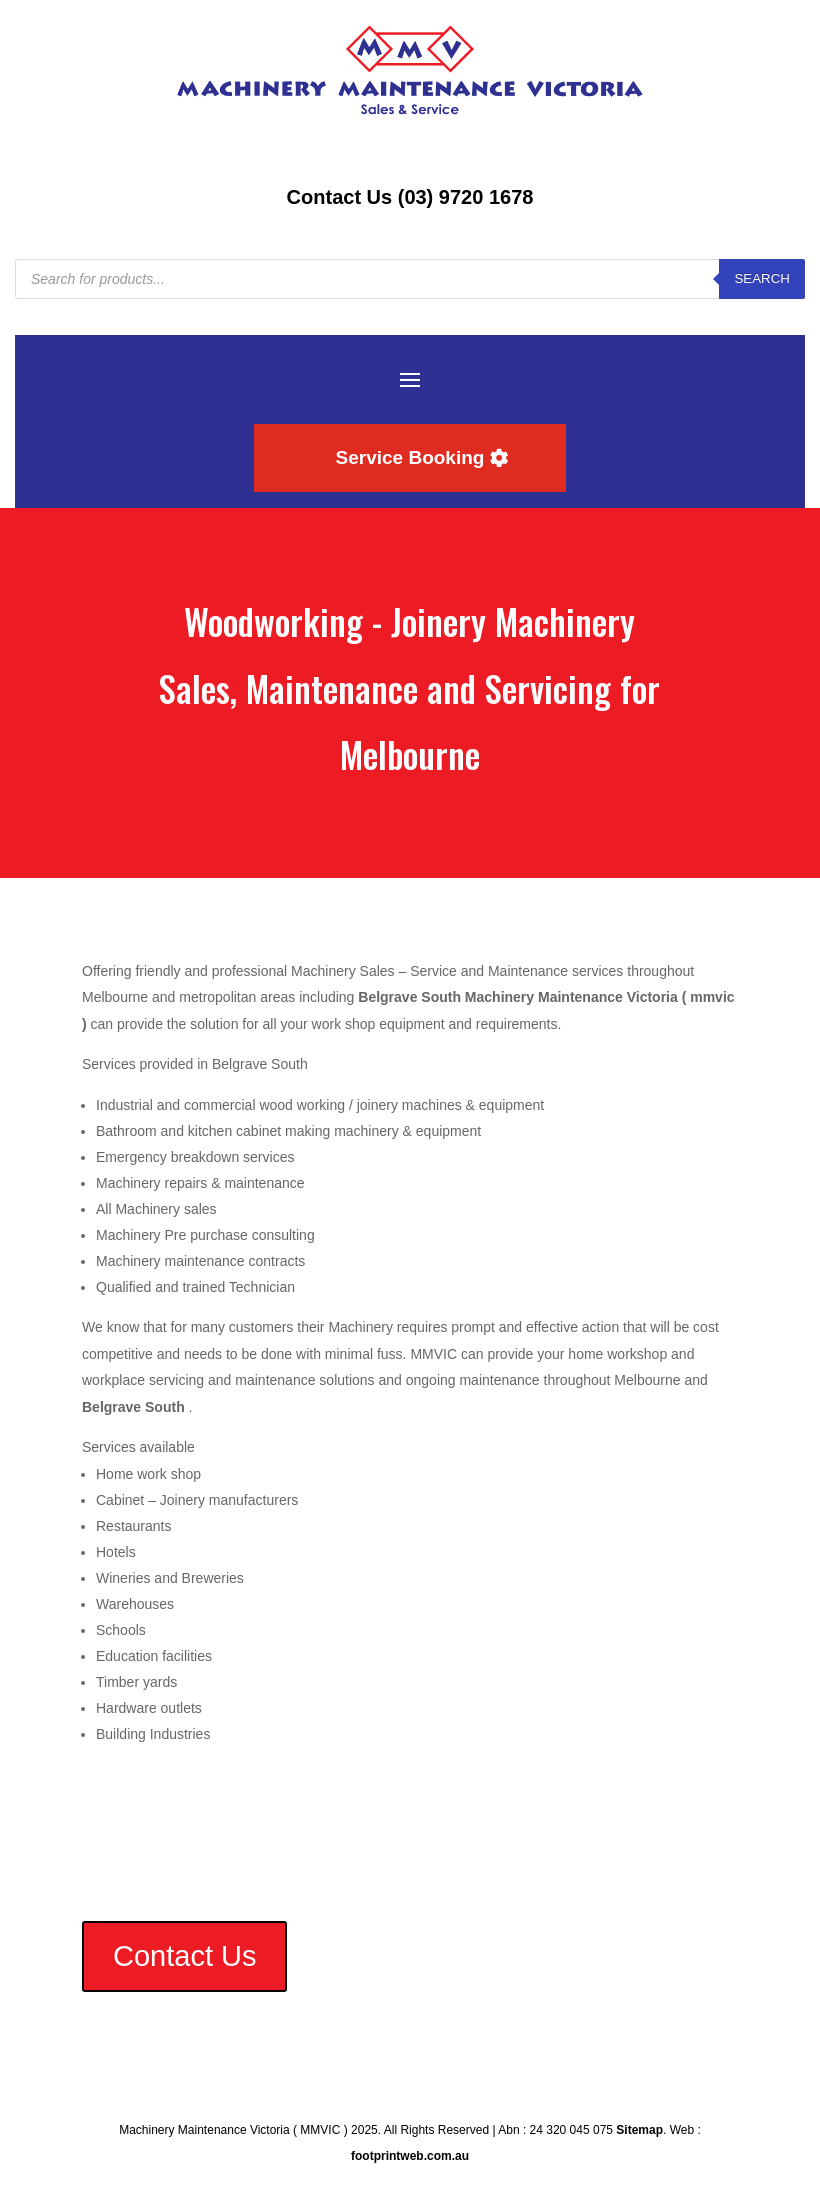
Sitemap (639, 2130)
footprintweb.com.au (410, 2156)
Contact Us (184, 1956)
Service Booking (410, 457)
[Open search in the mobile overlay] (410, 279)
